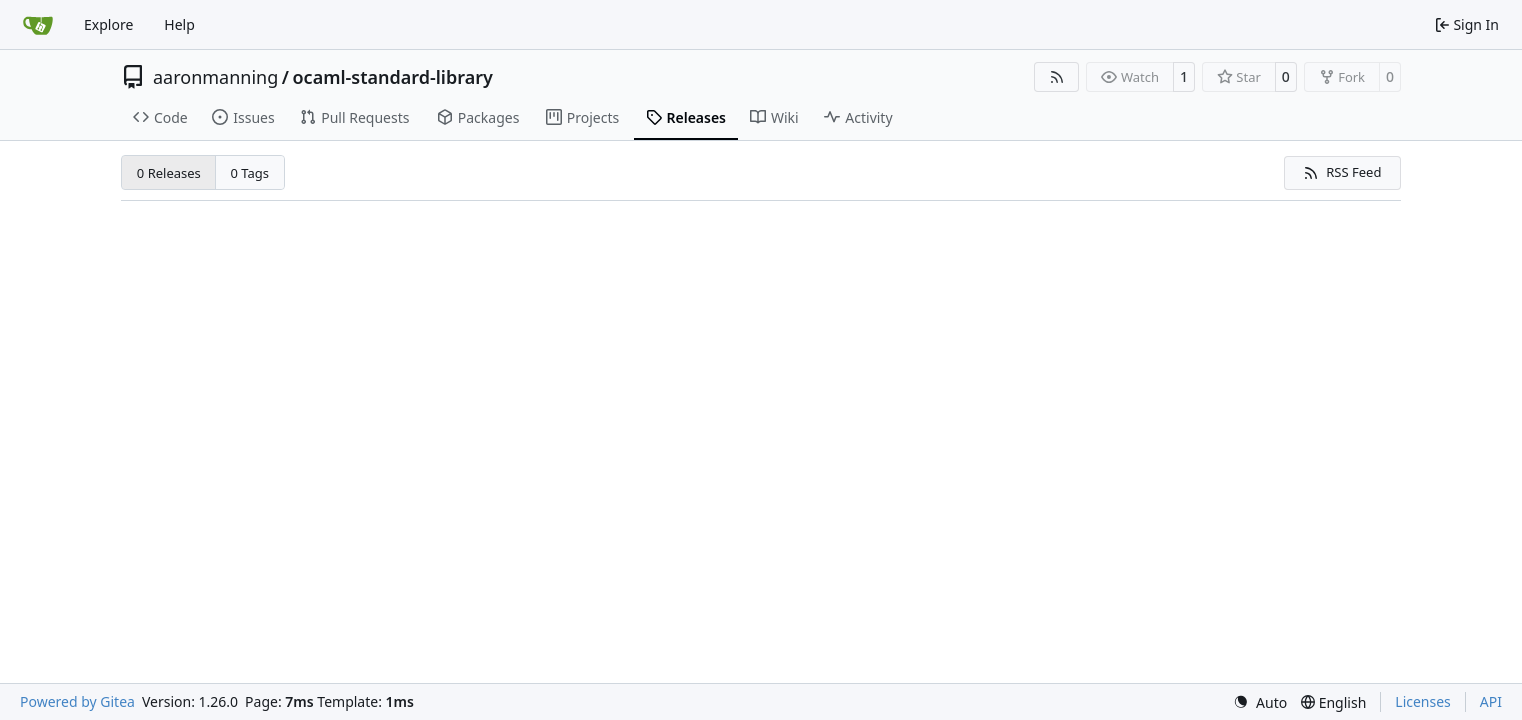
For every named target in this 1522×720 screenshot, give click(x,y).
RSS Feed (1342, 172)
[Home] (38, 25)
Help (179, 24)
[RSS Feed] (1057, 77)
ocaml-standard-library (393, 77)
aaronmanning (215, 77)
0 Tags (250, 173)
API (1491, 701)
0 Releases (169, 173)
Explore (108, 24)
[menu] (1260, 702)
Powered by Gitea (77, 701)
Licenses (1423, 701)
